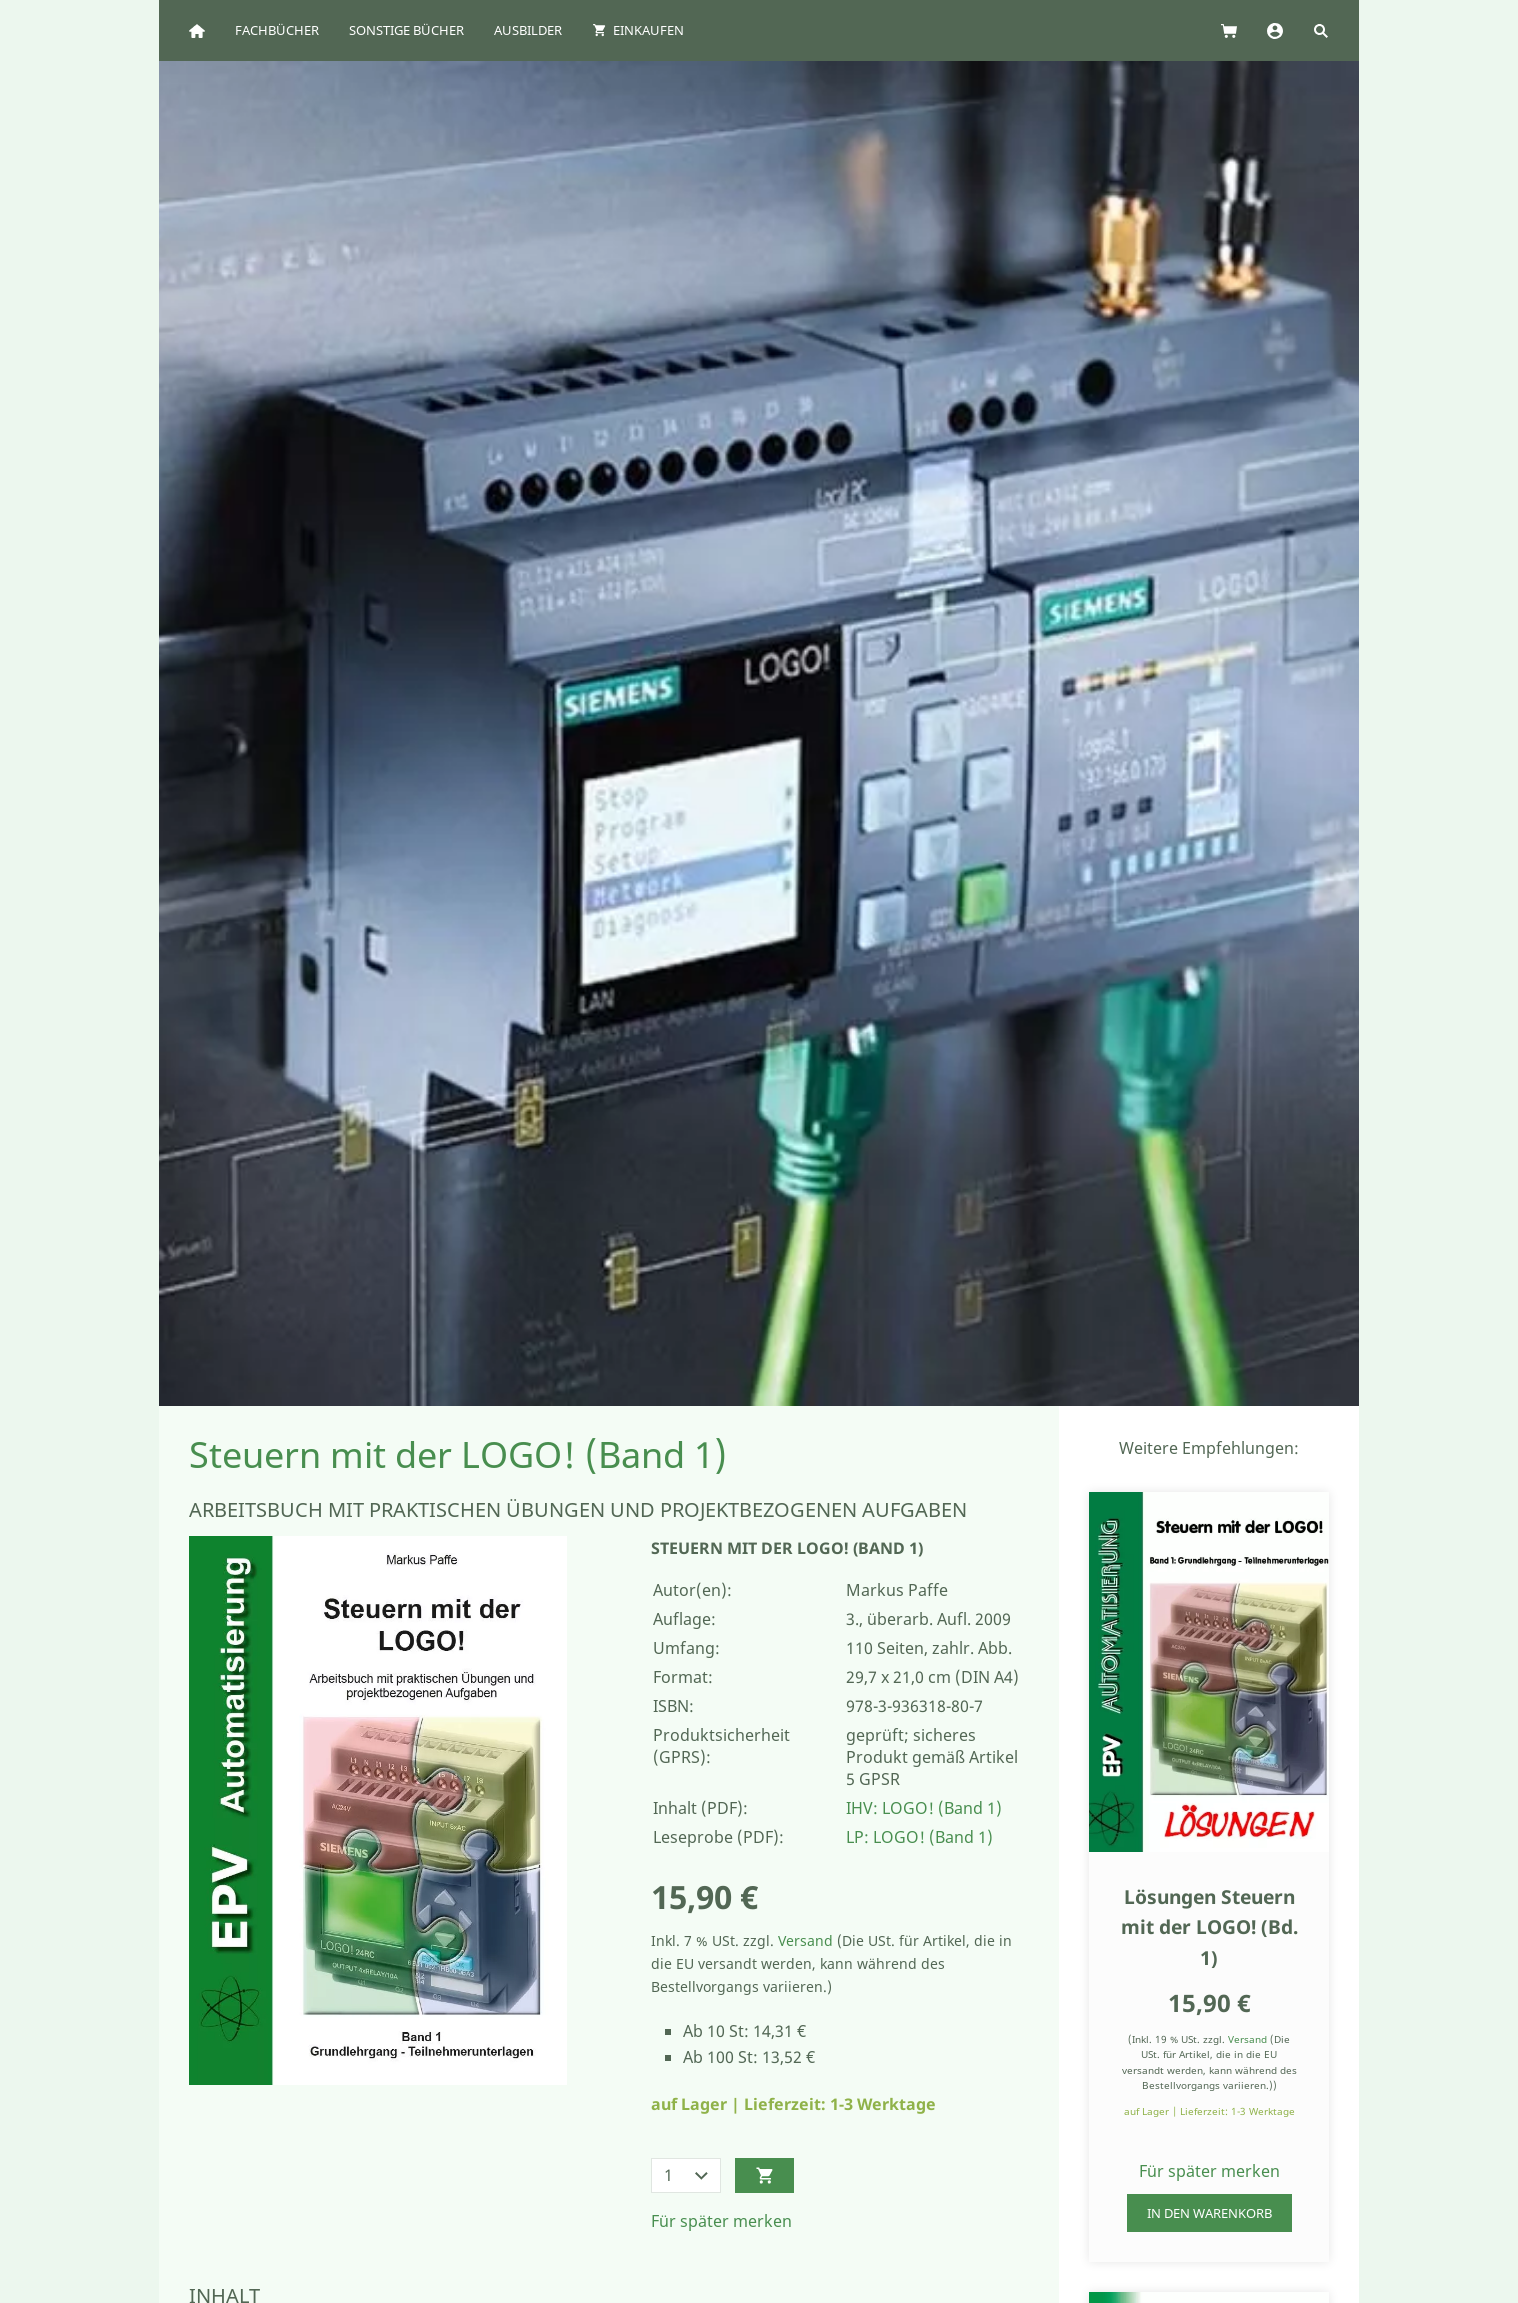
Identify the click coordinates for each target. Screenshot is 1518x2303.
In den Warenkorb (1209, 2213)
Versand (805, 1940)
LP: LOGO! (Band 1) (919, 1837)
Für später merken (721, 2221)
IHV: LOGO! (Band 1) (924, 1808)
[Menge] (686, 2175)
